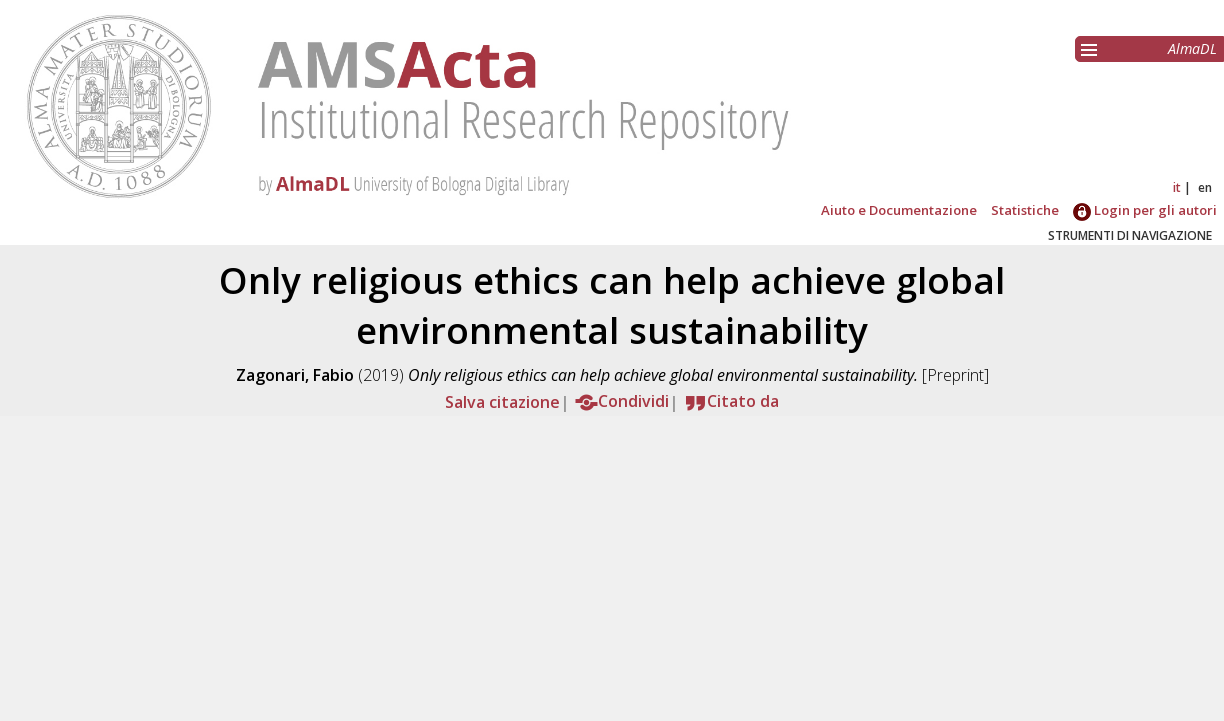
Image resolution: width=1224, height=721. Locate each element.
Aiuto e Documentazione (899, 210)
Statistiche (1025, 210)
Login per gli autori (1145, 210)
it (1177, 187)
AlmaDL (1192, 48)
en (1205, 187)
